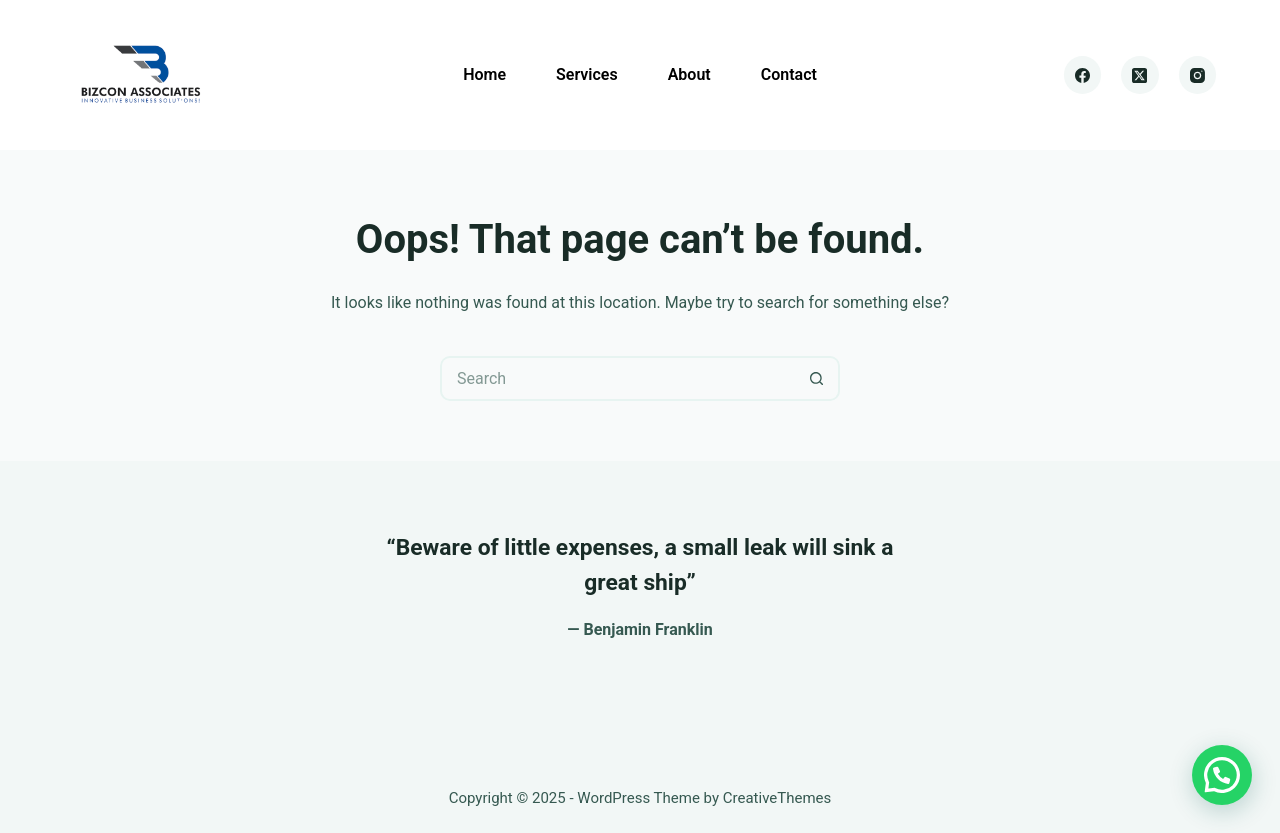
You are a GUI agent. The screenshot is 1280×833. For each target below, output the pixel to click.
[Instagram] (1198, 75)
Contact (789, 74)
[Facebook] (1083, 75)
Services (587, 74)
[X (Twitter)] (1140, 75)
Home (484, 74)
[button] (1222, 775)
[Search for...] (617, 378)
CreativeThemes (777, 798)
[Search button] (817, 378)
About (689, 74)
